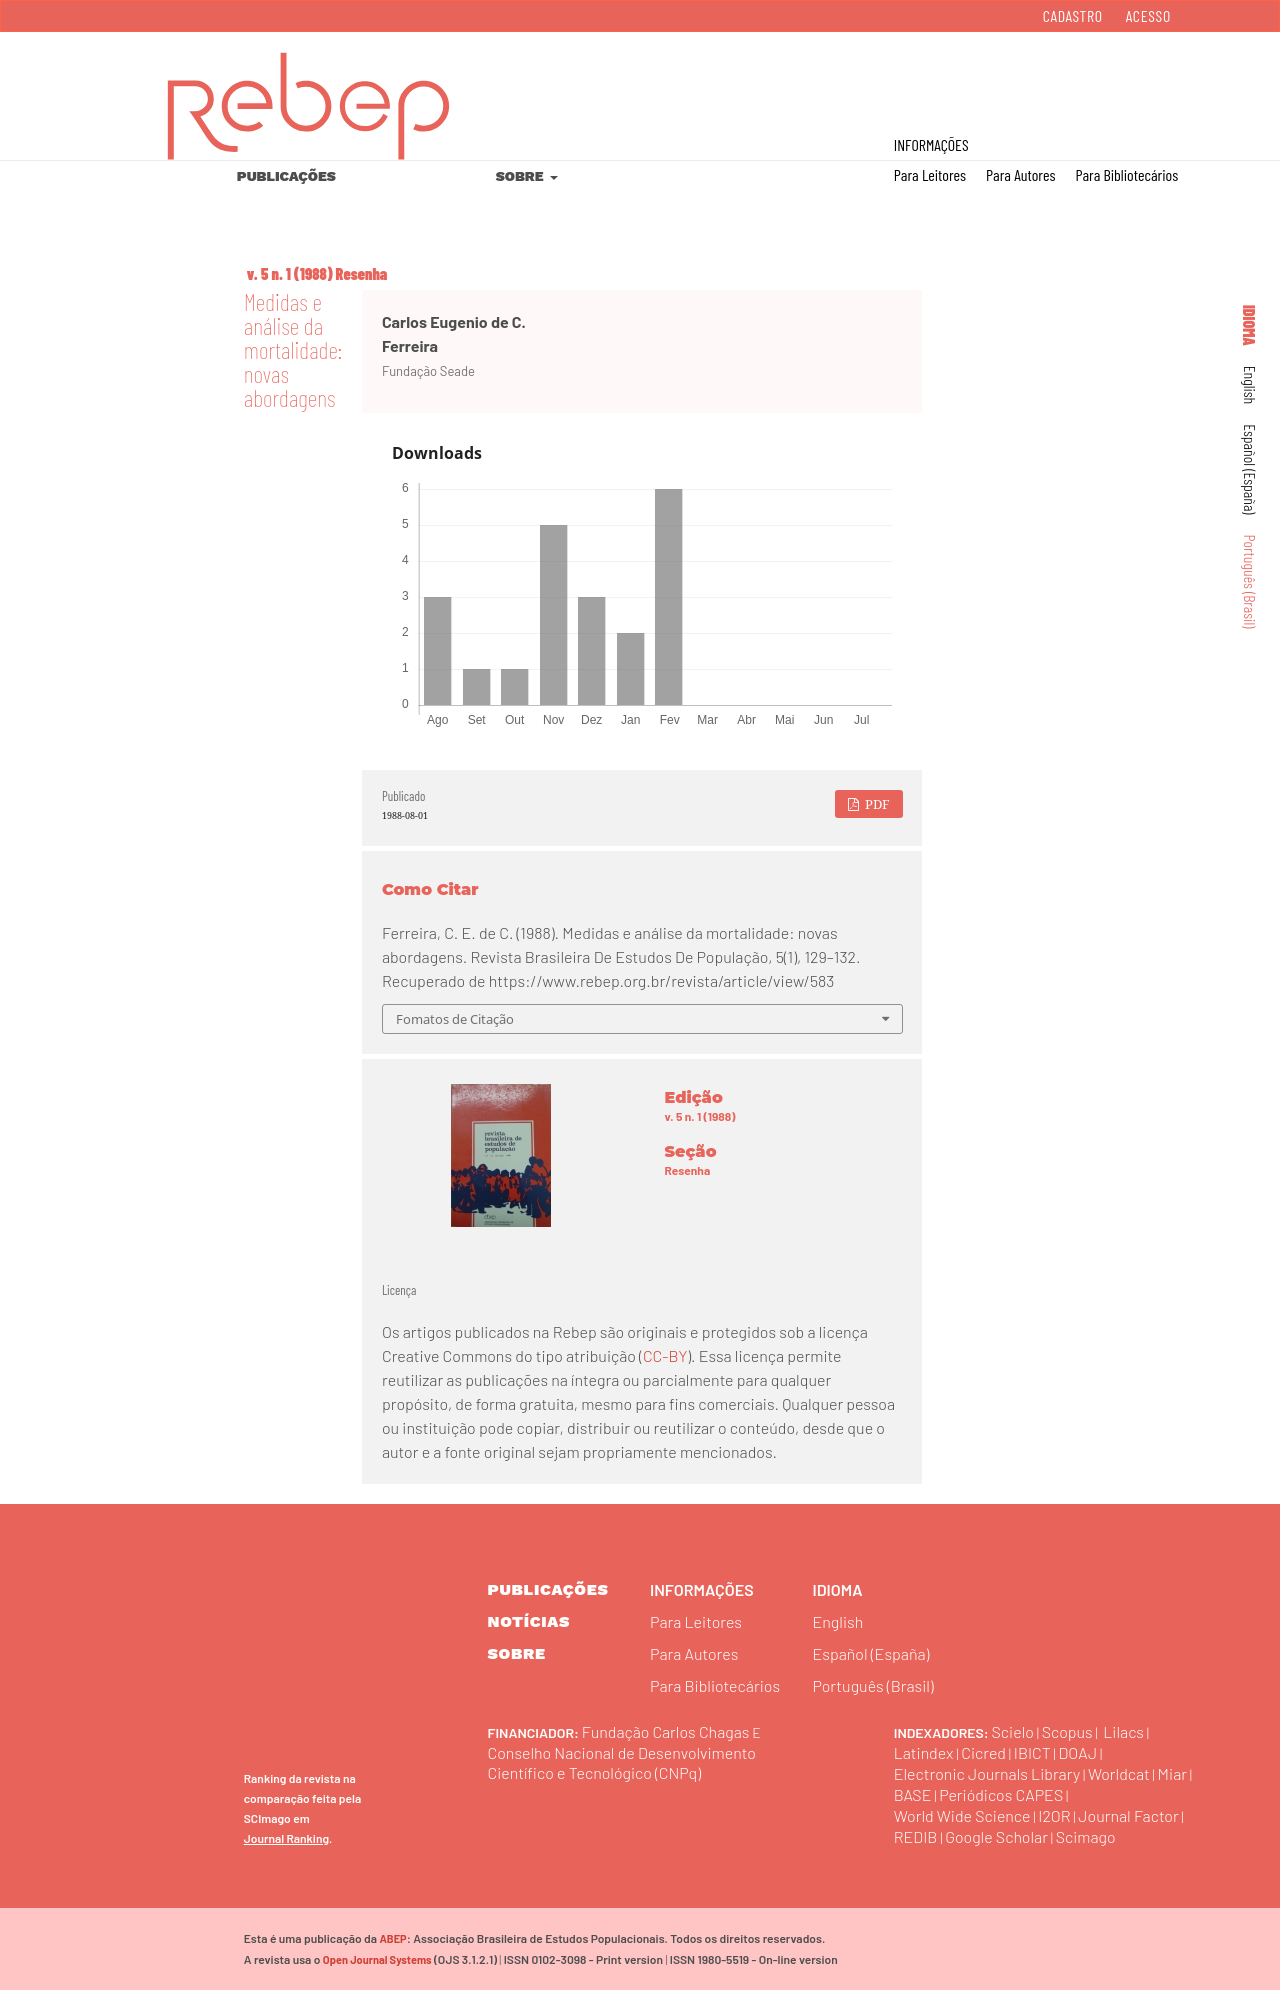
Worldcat (1119, 1773)
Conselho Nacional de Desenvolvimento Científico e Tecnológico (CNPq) (622, 1762)
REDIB (916, 1836)
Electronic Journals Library (987, 1773)
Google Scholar (996, 1836)
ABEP (392, 1938)
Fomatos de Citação (455, 1019)
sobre (517, 1653)
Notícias (529, 1621)
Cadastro (1073, 15)
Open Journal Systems (377, 1959)
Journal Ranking (286, 1838)
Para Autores (1020, 174)
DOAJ (1078, 1752)
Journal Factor (1129, 1815)
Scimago (1086, 1836)
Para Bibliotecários (1126, 174)
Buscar (1178, 81)
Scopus (1067, 1731)
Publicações (286, 176)
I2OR (1055, 1815)
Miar (1172, 1773)
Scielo (1013, 1731)
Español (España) (1250, 469)
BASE (913, 1794)
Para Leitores (930, 174)
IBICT (1032, 1752)
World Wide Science (962, 1815)
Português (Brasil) (1250, 582)
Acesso (1148, 15)
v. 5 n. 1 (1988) (290, 273)
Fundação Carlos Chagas (666, 1731)
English (1250, 385)
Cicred (983, 1752)
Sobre (521, 176)
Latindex (924, 1752)
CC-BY (665, 1355)
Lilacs (1123, 1731)
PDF (876, 804)
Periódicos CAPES (1001, 1794)
